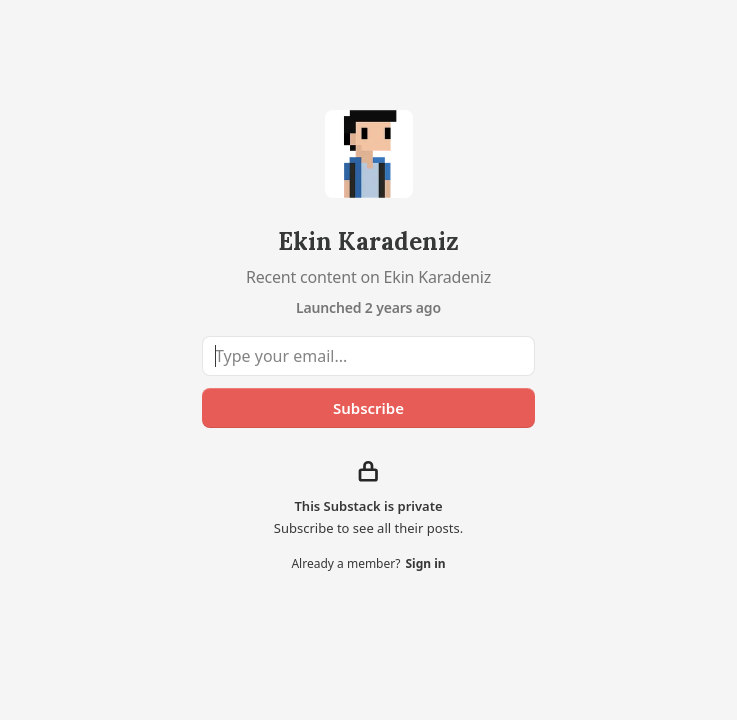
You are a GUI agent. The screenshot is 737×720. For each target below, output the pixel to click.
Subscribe (368, 408)
